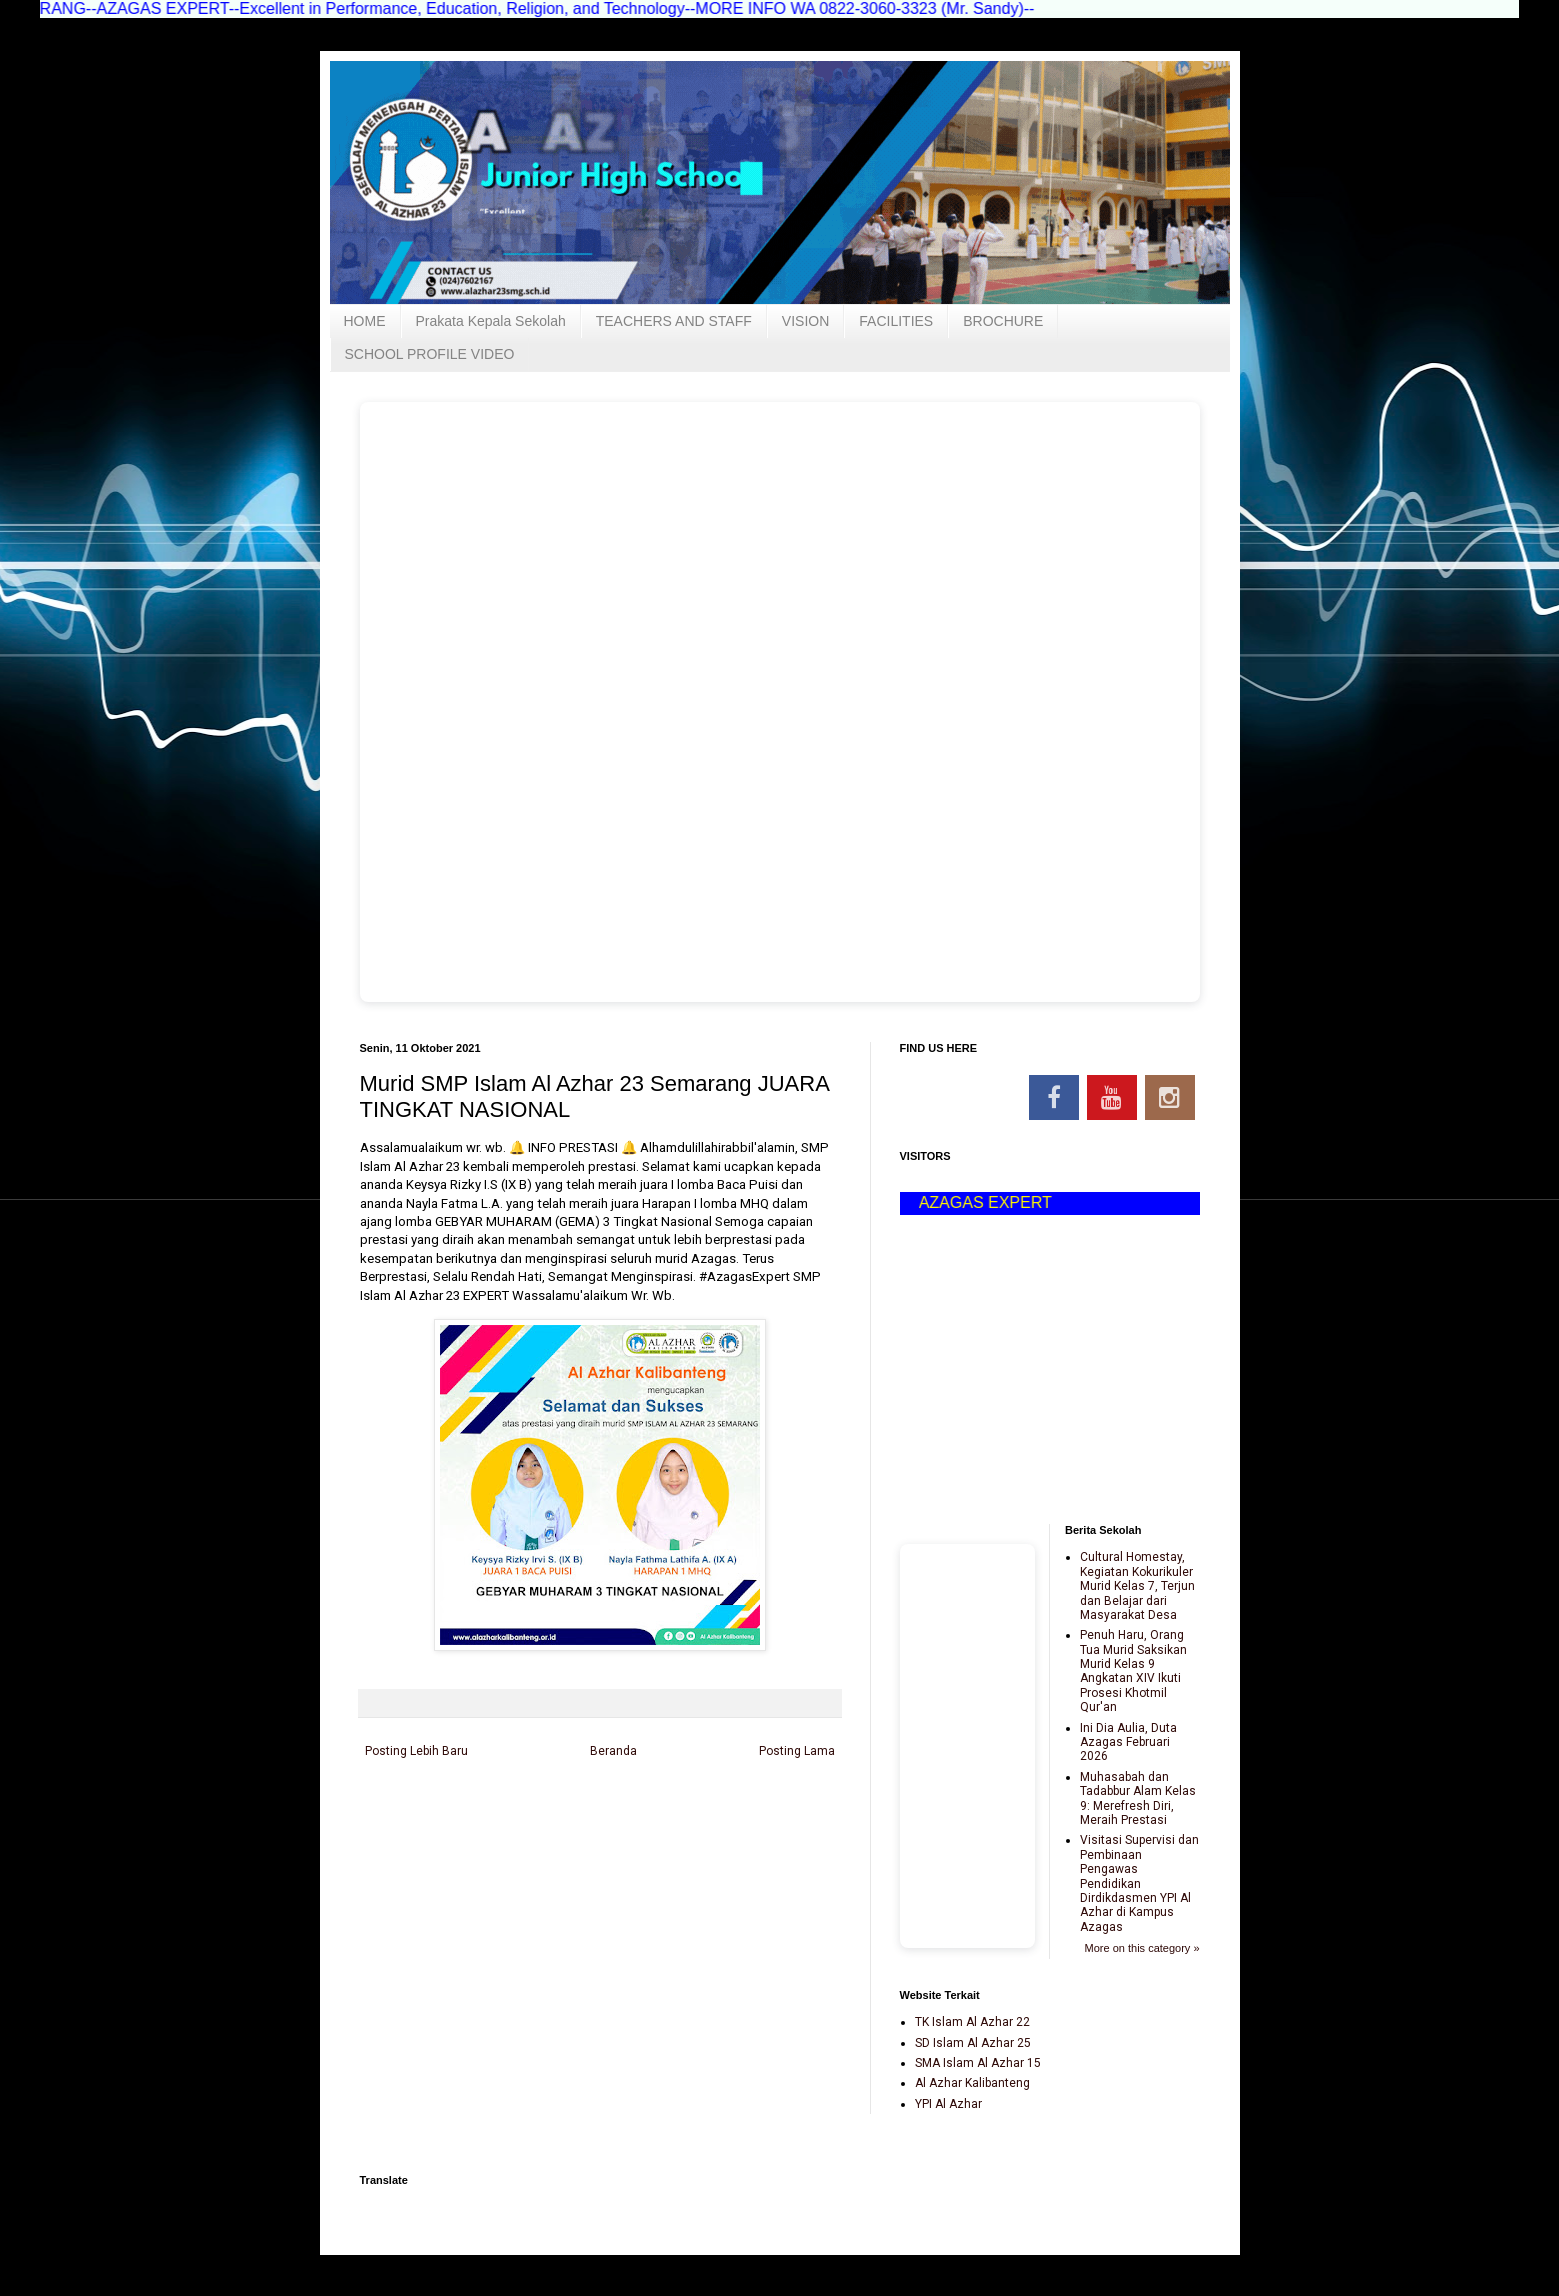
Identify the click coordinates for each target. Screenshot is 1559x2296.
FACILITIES (896, 321)
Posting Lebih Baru (416, 1751)
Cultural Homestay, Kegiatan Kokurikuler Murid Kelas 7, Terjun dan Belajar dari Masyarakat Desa (1137, 1586)
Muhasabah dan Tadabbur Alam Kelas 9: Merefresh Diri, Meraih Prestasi (1138, 1798)
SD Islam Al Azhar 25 (973, 2043)
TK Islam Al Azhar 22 (972, 2022)
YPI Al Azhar (948, 2104)
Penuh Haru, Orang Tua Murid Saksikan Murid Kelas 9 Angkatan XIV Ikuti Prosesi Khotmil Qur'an (1133, 1671)
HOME (365, 321)
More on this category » (1142, 1948)
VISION (805, 321)
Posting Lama (797, 1751)
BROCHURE (1003, 321)
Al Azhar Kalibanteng (972, 2083)
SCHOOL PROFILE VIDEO (430, 354)
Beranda (613, 1751)
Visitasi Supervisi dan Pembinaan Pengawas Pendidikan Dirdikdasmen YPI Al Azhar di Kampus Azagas (1139, 1883)
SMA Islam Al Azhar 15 (978, 2063)
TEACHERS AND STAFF (674, 321)
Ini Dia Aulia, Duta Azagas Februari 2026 (1128, 1742)
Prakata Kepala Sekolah (491, 321)
